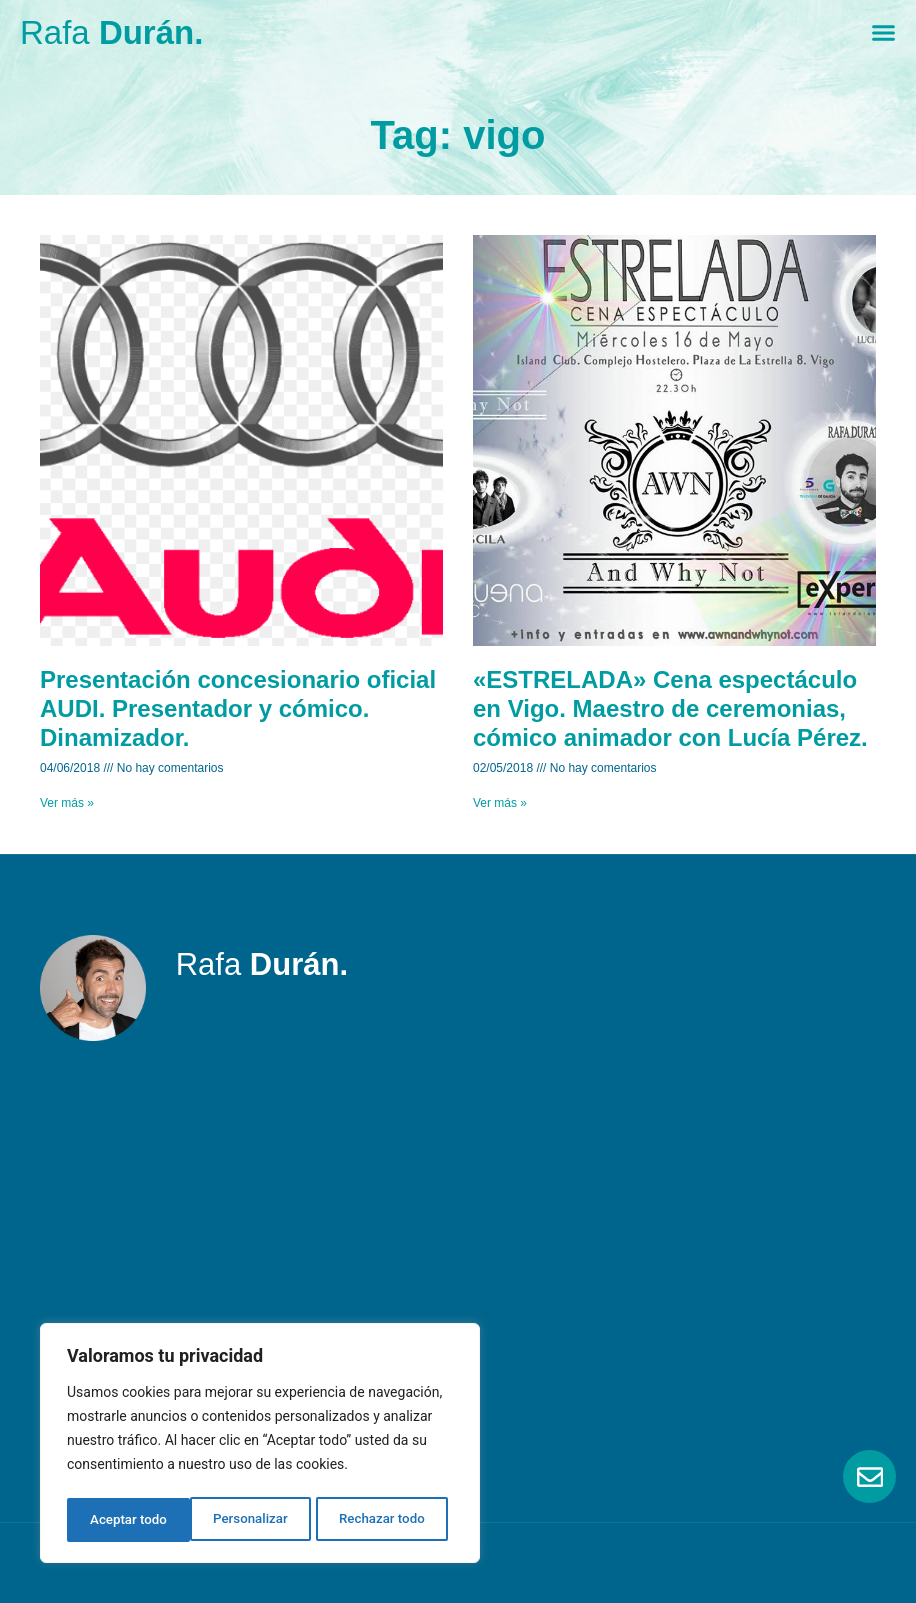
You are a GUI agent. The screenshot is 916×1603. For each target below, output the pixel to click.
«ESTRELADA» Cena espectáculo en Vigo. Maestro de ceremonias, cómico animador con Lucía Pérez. (670, 708)
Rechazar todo (259, 1520)
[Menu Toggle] (883, 32)
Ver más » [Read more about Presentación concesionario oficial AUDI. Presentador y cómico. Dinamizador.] (67, 803)
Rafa (111, 32)
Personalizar (126, 1520)
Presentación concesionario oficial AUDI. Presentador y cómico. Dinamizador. (238, 708)
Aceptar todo (392, 1520)
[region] (260, 1446)
